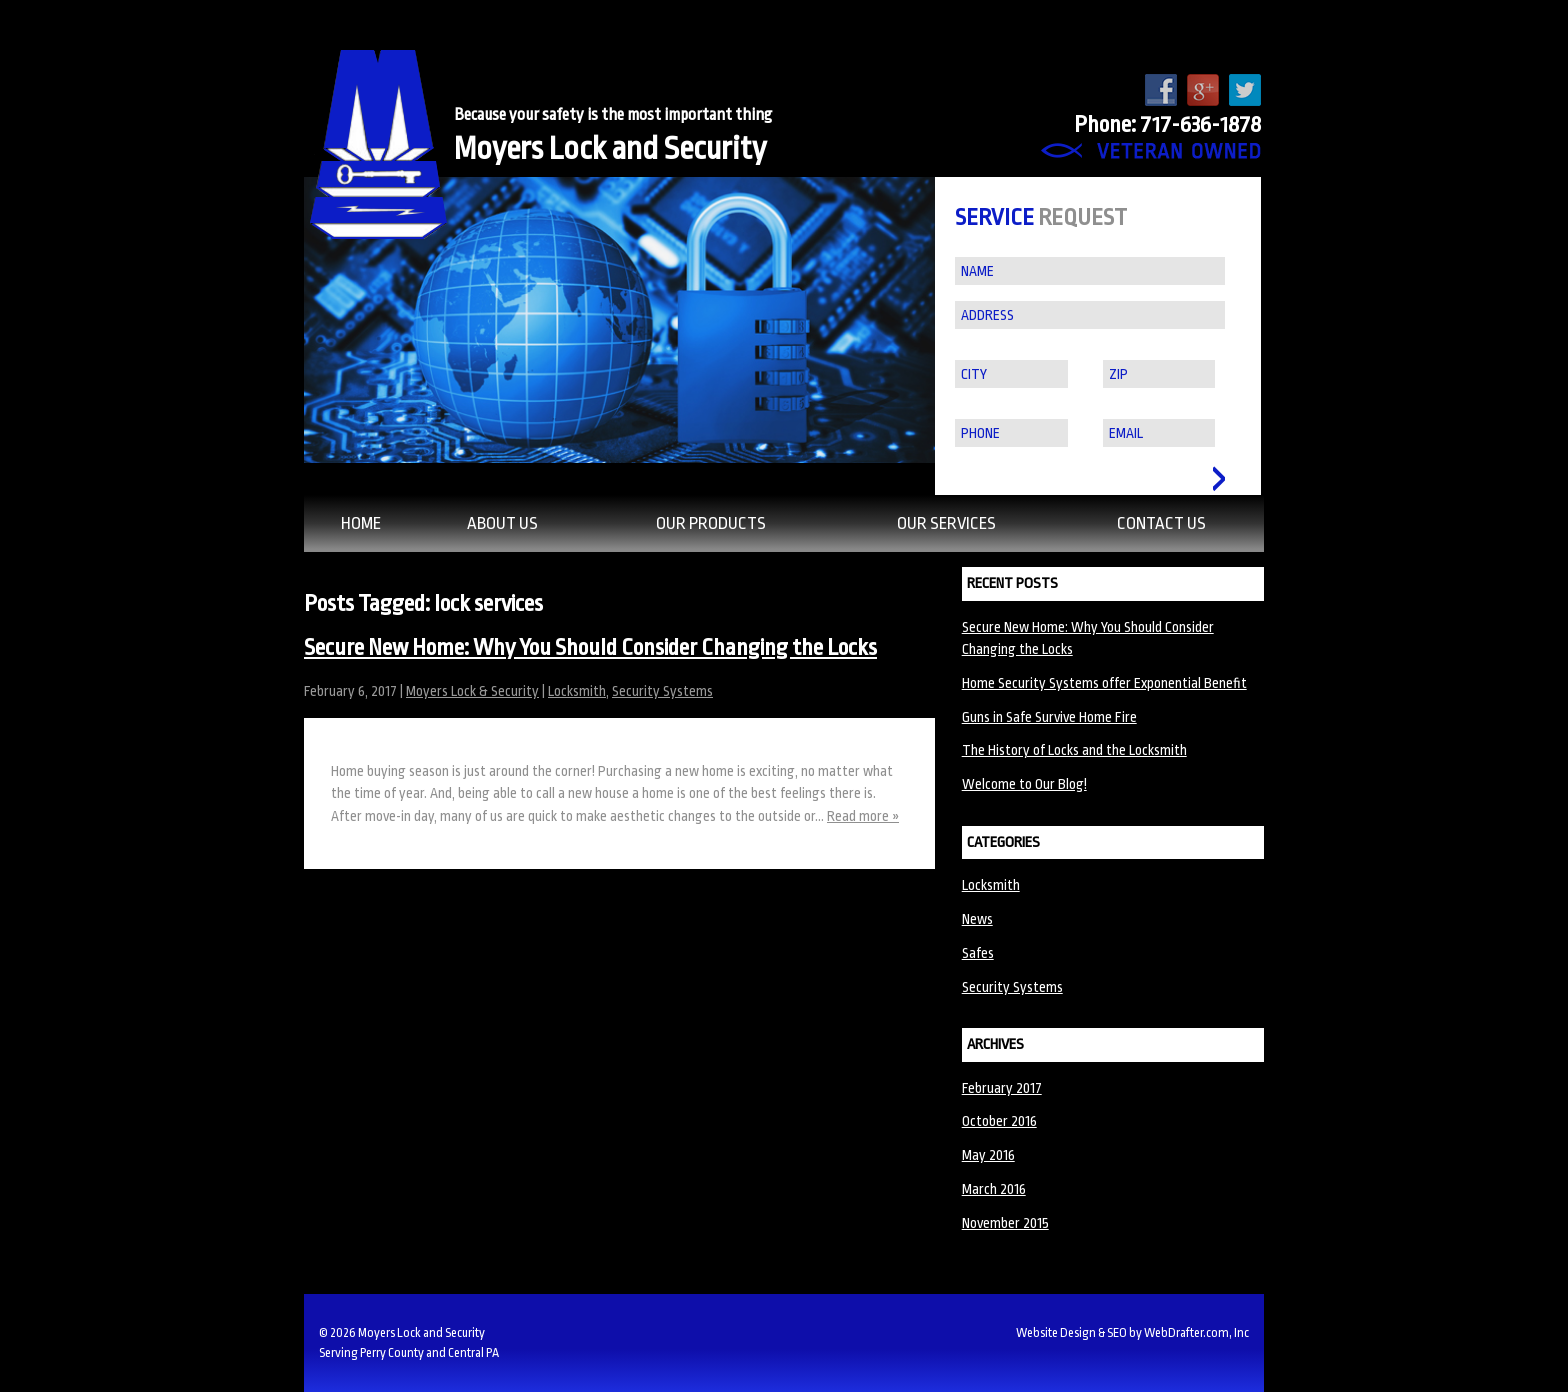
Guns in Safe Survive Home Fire (1049, 717)
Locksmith (577, 691)
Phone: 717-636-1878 (1167, 125)
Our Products (711, 523)
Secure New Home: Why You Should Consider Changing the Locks (590, 648)
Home (361, 523)
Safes (978, 953)
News (977, 919)
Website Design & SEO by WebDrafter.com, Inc (1132, 1333)
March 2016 (994, 1189)
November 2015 (1005, 1223)
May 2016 (988, 1155)
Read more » (863, 816)
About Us (502, 523)
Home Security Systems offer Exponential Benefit (1104, 683)
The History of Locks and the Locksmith (1074, 750)
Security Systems (662, 691)
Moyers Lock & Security (472, 691)
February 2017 (1002, 1088)
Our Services (946, 523)
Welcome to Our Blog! (1024, 784)
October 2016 (999, 1121)
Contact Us (1161, 523)
